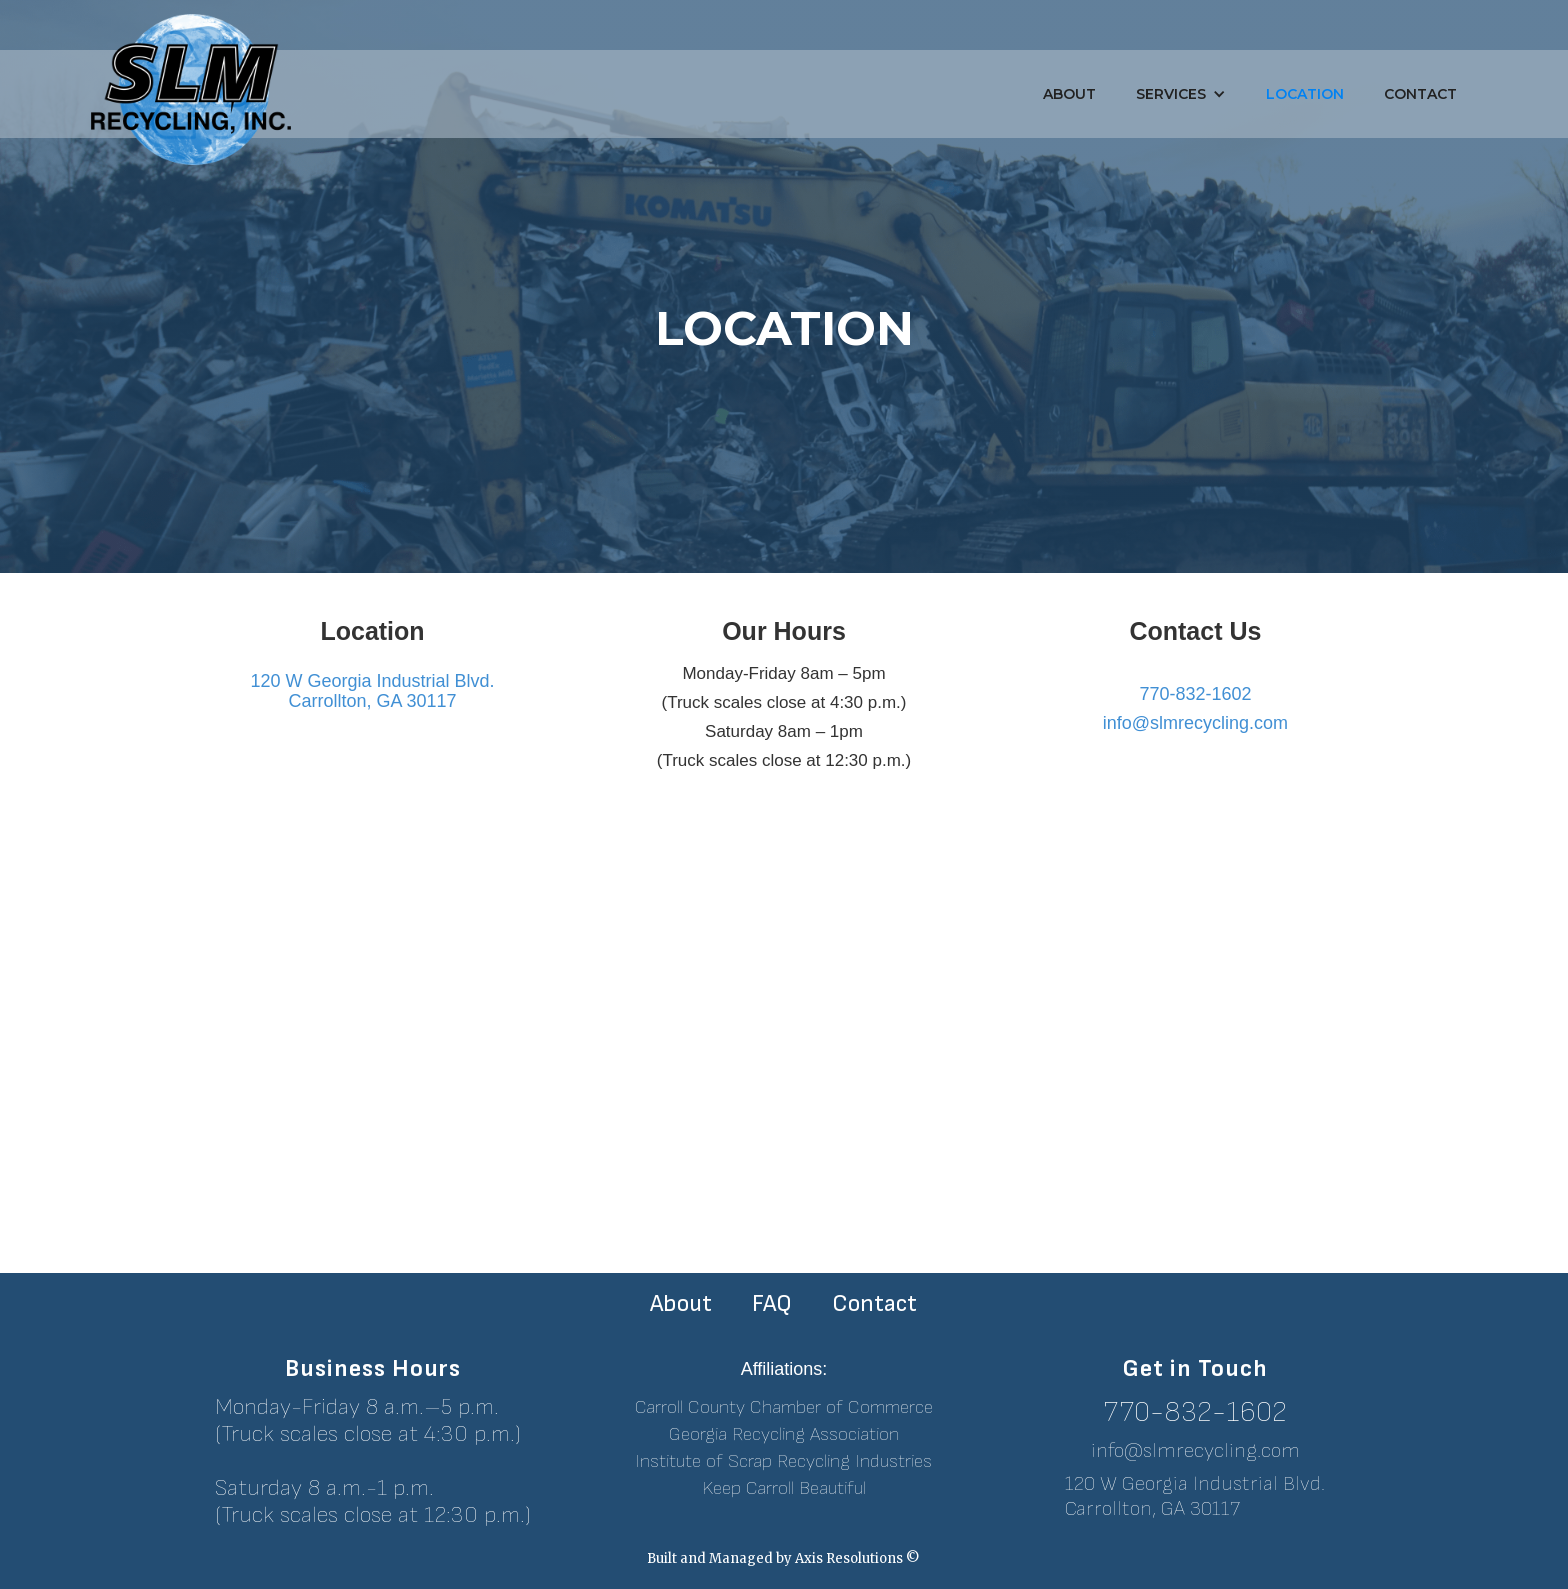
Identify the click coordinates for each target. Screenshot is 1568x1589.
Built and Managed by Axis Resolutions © (783, 1558)
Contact (1420, 94)
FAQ (772, 1304)
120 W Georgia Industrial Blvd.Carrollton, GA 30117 (1195, 1496)
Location (1305, 94)
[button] (1181, 94)
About (1069, 94)
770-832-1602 (1195, 1412)
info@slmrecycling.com (1195, 1450)
